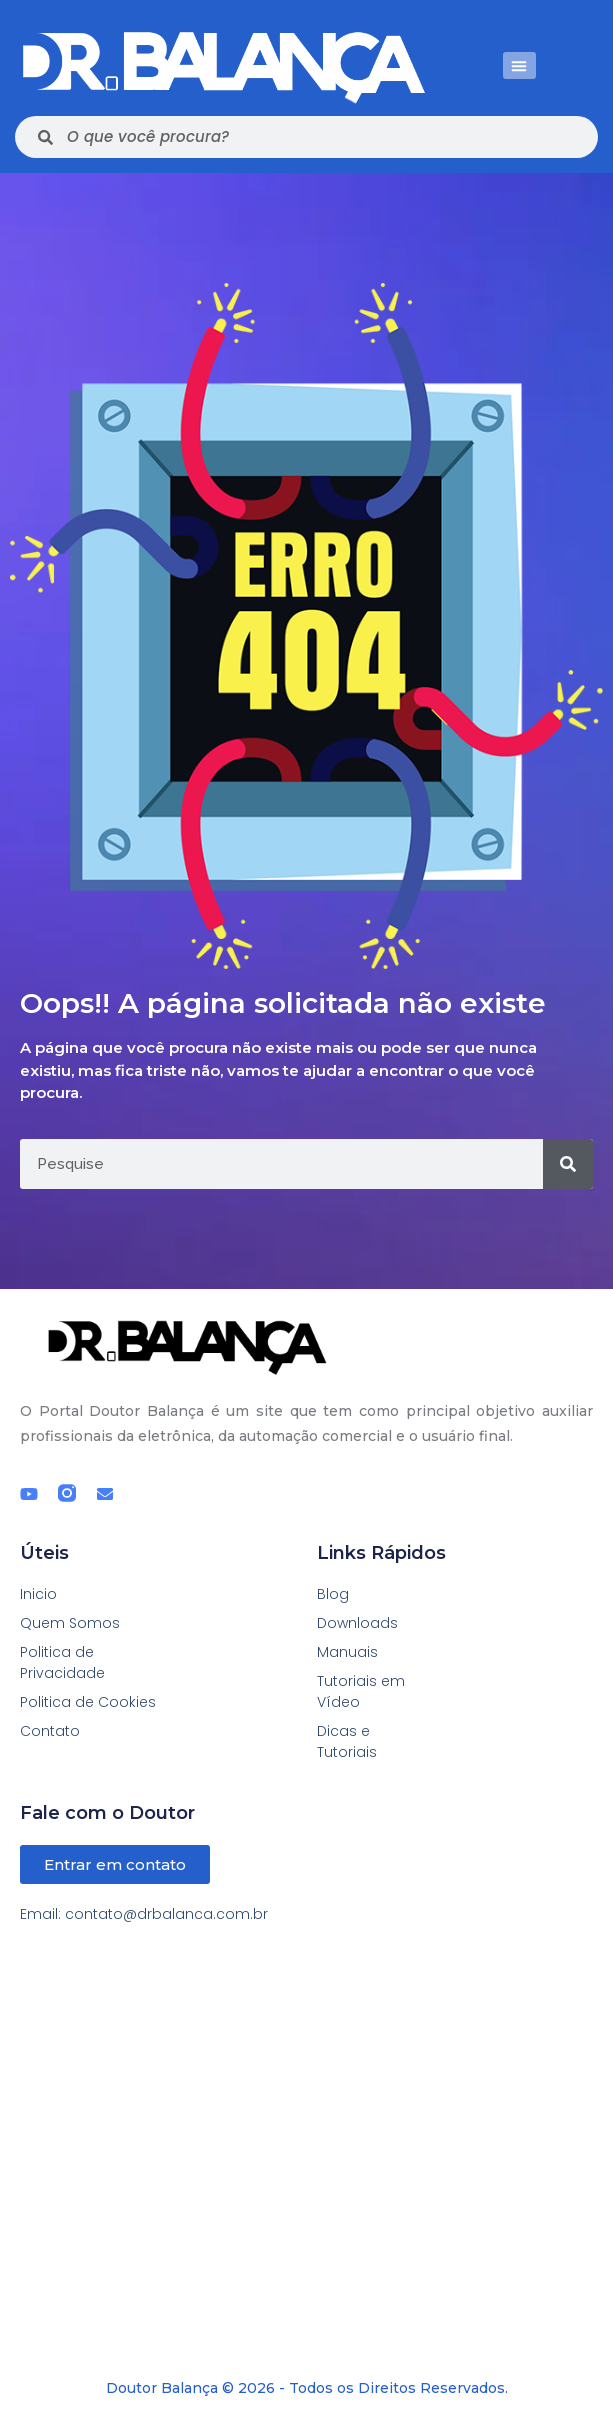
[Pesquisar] (568, 1164)
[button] (519, 65)
